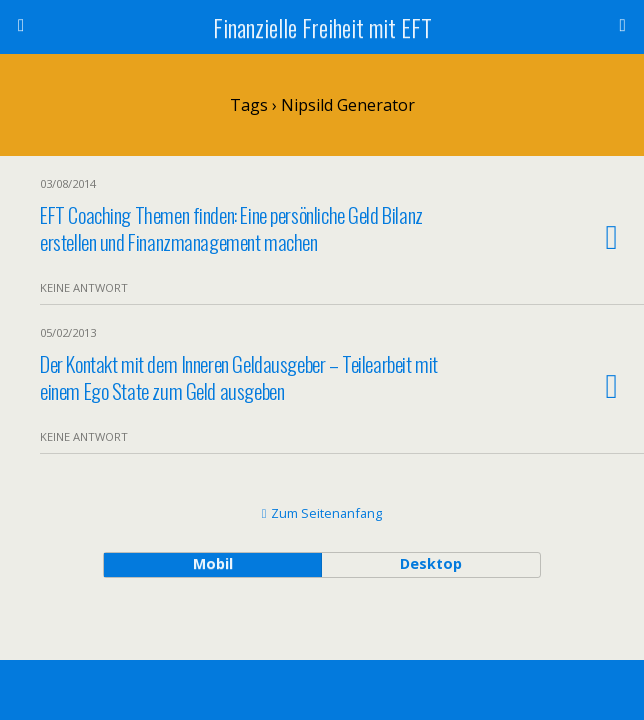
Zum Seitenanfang (326, 513)
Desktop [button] (431, 563)
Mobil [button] (213, 563)
